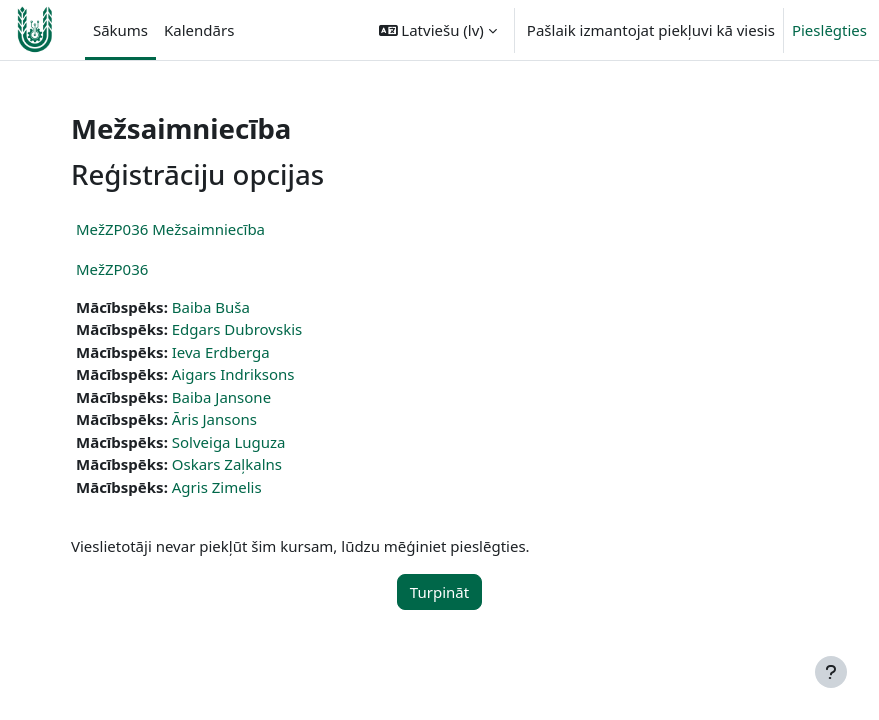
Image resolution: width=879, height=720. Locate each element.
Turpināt (439, 592)
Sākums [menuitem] (120, 30)
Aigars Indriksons (233, 374)
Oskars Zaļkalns (227, 464)
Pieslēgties (829, 30)
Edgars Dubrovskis (237, 329)
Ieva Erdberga (221, 352)
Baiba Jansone (221, 397)
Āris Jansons (214, 419)
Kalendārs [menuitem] (199, 30)
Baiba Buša (211, 307)
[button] (438, 30)
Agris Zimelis (217, 487)
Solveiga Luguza (229, 442)
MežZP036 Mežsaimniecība (170, 229)
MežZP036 (112, 269)
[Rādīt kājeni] (831, 672)
